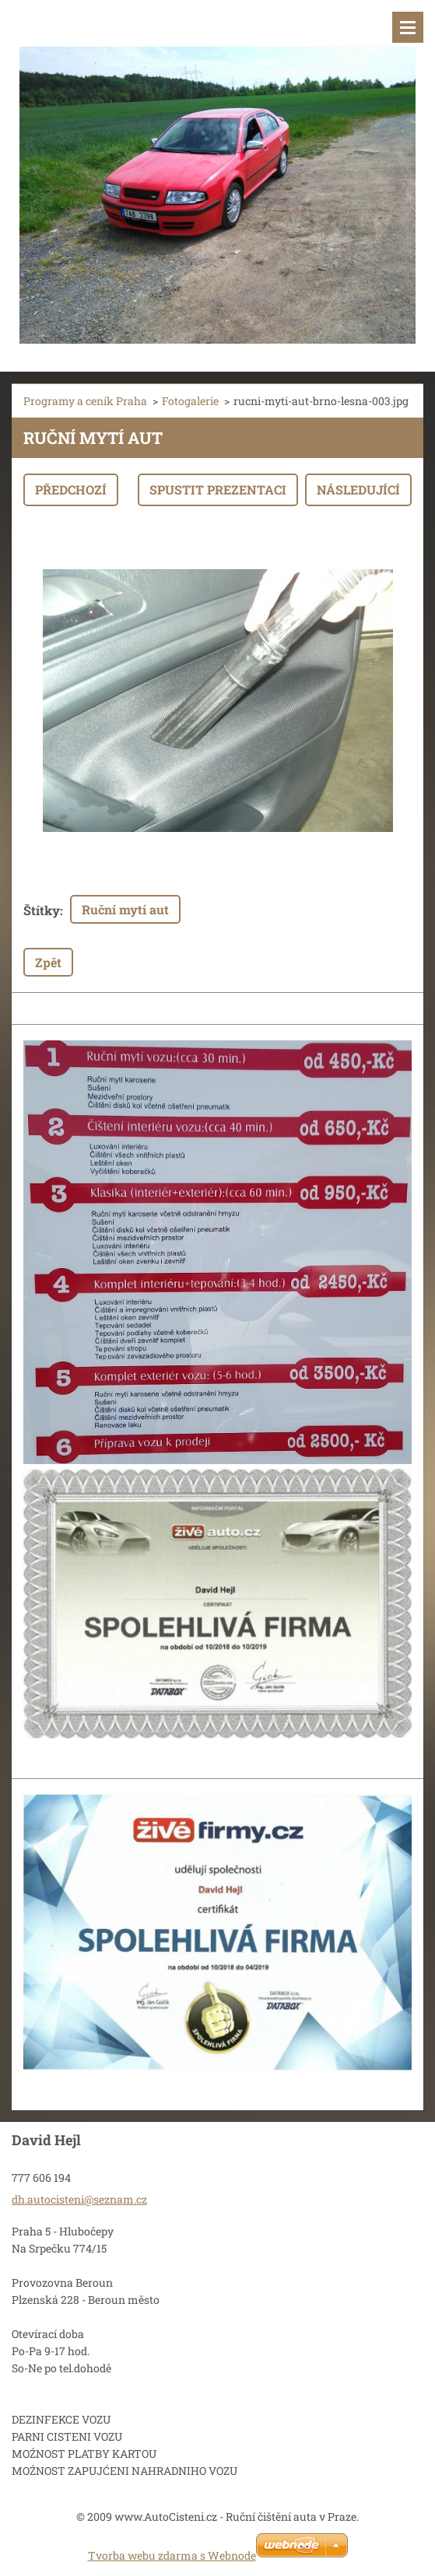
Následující (358, 489)
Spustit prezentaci (217, 489)
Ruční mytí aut (125, 909)
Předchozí (71, 489)
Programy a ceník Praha (85, 400)
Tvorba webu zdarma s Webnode (172, 2555)
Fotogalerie (190, 400)
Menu (407, 27)
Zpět (48, 962)
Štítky (41, 910)
